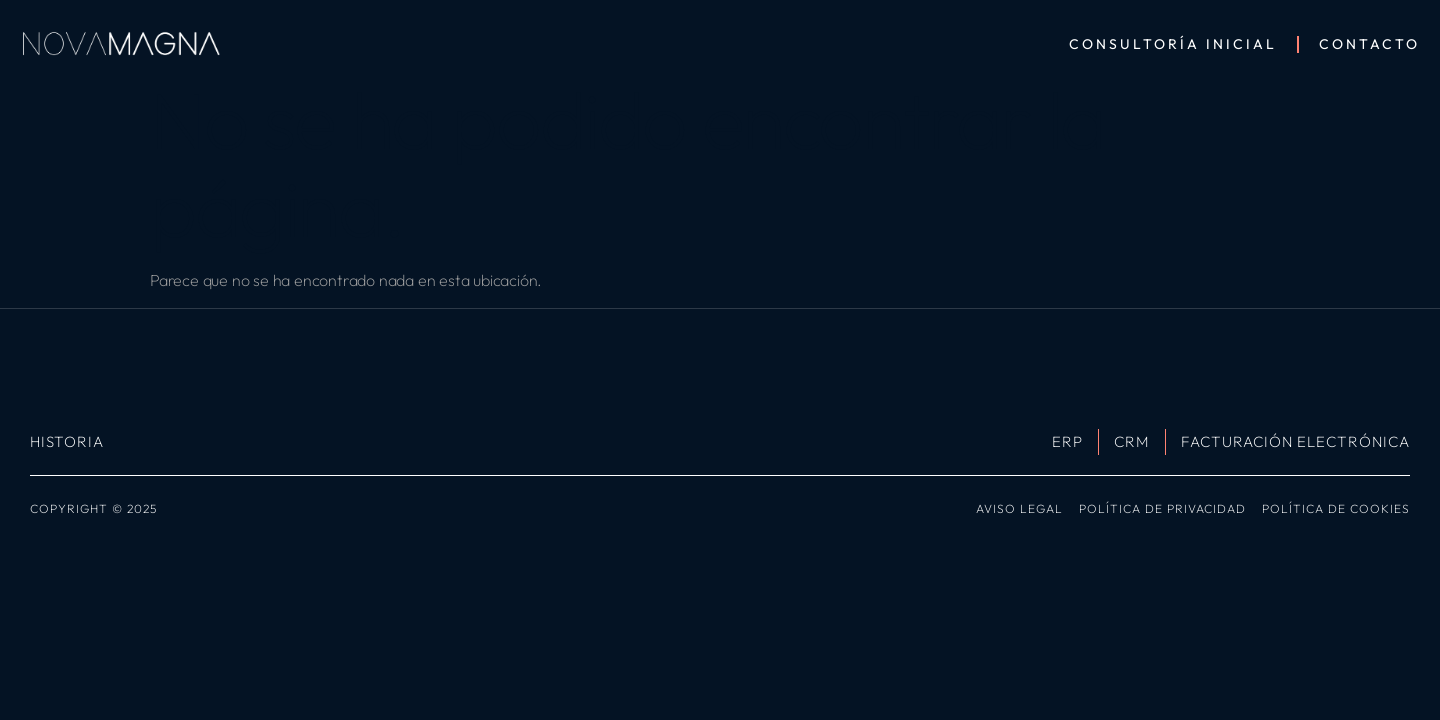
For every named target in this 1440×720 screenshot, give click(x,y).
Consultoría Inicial (1173, 44)
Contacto (1369, 44)
